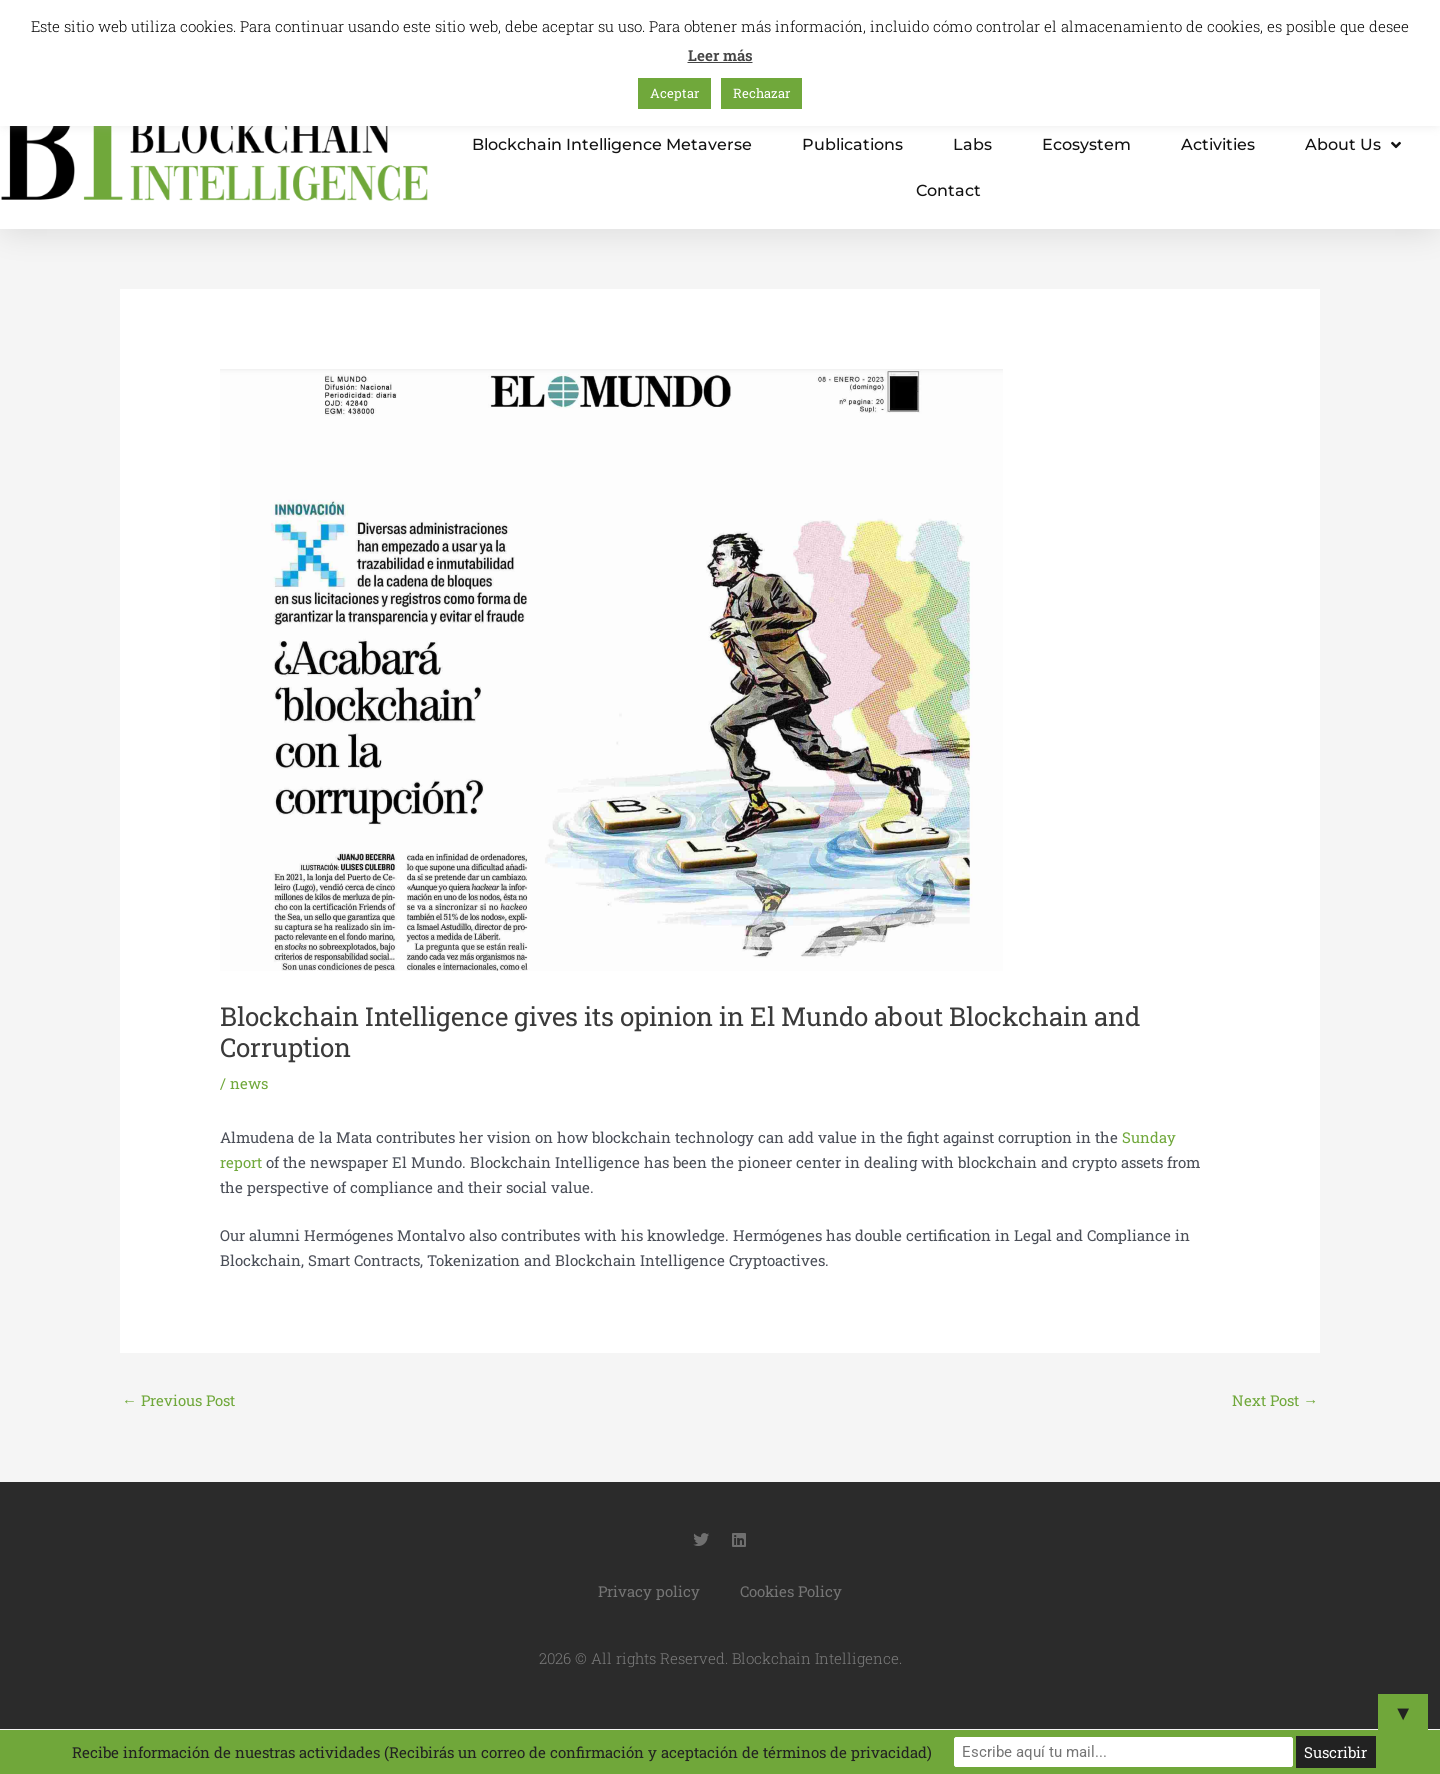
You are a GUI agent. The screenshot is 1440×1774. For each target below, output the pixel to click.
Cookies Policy (791, 1591)
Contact (948, 190)
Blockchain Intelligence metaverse (612, 144)
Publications (852, 144)
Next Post (1274, 1400)
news (249, 1083)
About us (1353, 145)
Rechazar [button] (761, 93)
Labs (972, 144)
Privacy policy (648, 1591)
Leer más (720, 55)
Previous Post (179, 1400)
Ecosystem (1086, 144)
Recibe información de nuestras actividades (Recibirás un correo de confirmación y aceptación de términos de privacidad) (551, 1752)
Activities (1218, 144)
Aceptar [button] (674, 93)
